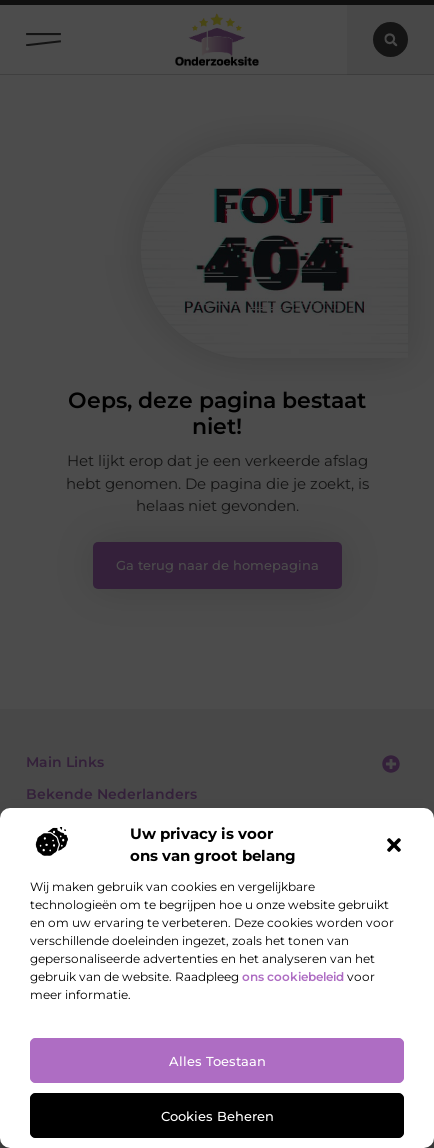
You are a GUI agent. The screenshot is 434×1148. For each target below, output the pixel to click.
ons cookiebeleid (293, 976)
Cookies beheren (217, 1116)
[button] (394, 845)
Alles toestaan (217, 1061)
